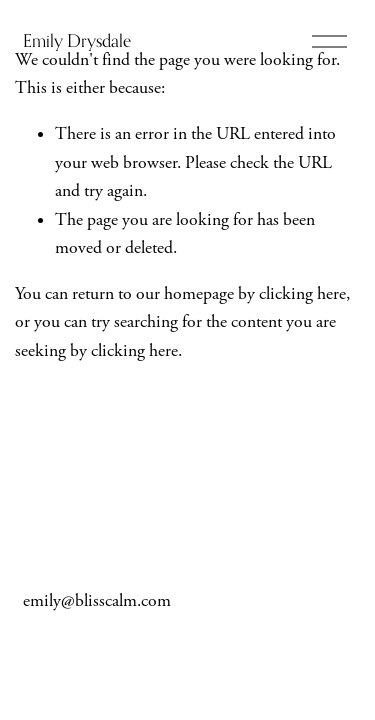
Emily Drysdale (77, 40)
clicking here (302, 294)
